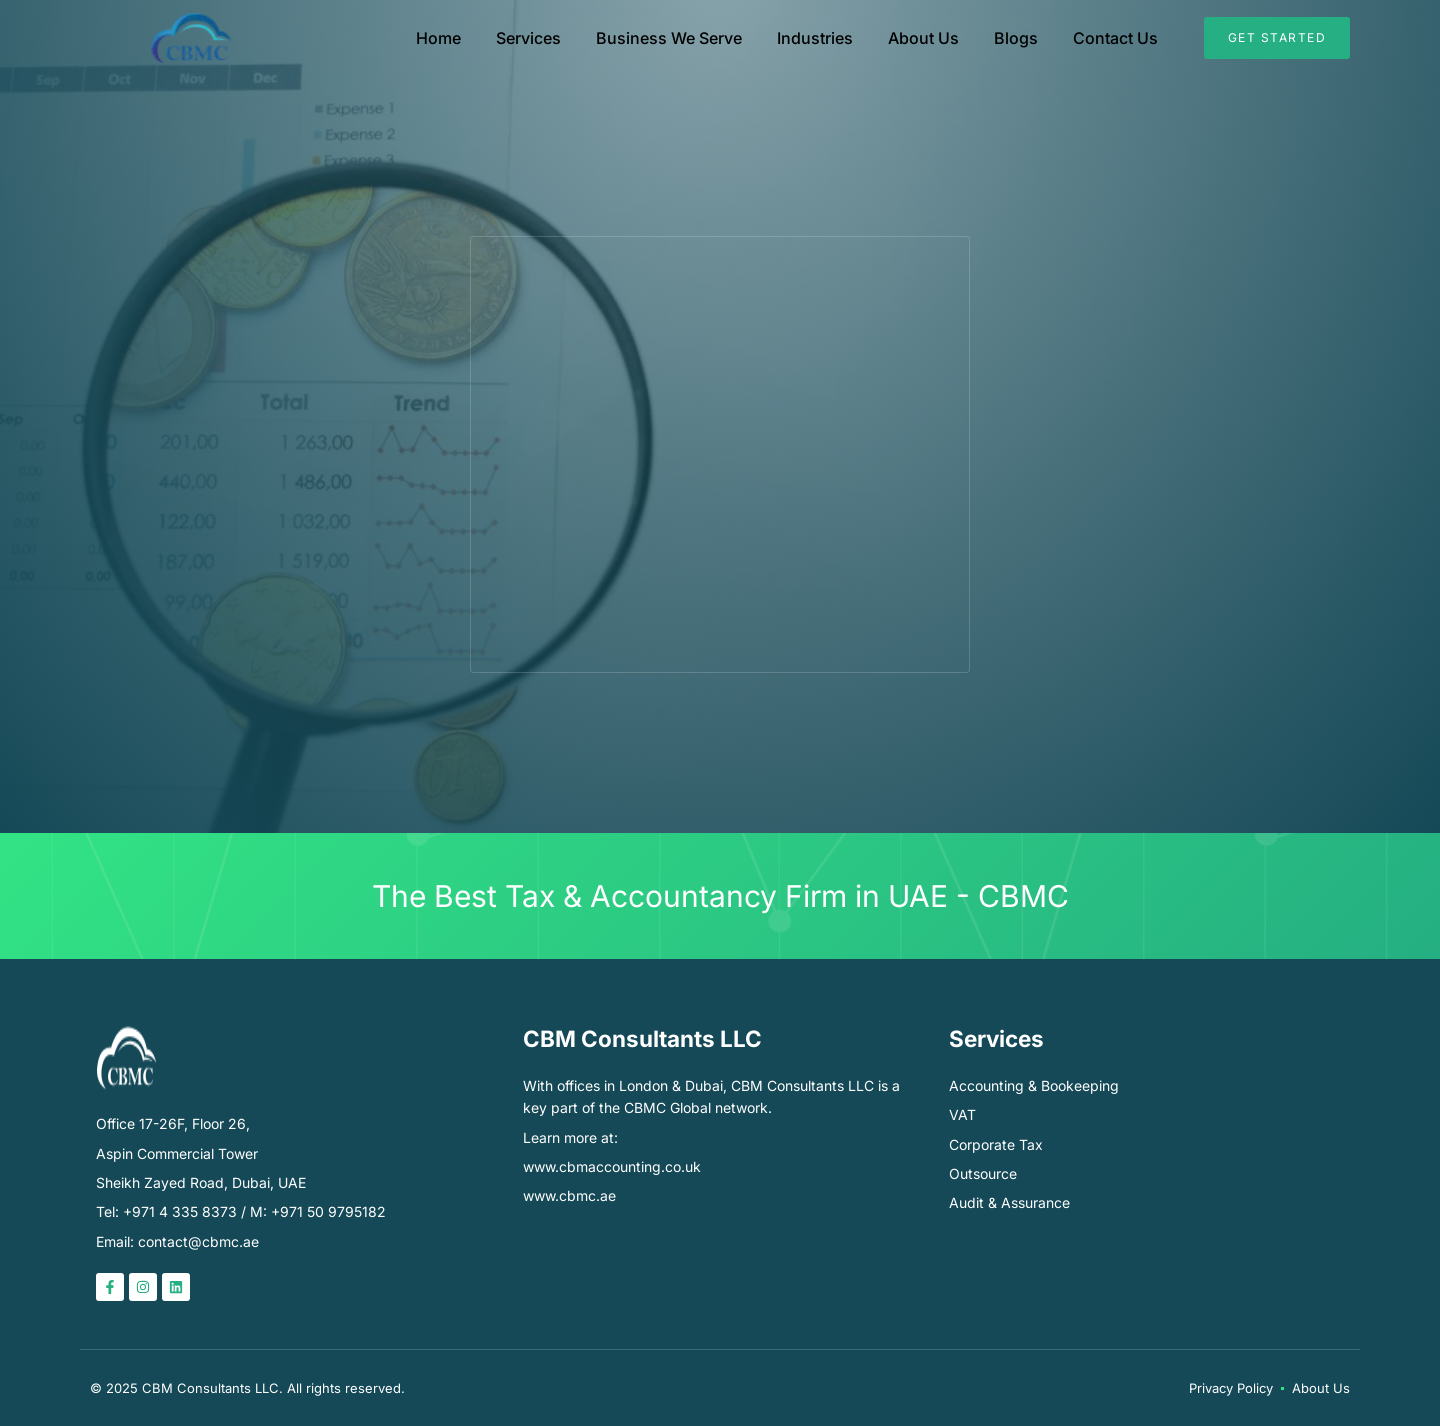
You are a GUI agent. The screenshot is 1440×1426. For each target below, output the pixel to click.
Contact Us (1115, 38)
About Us (923, 38)
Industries (815, 38)
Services (528, 38)
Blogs (1016, 38)
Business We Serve (669, 38)
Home (438, 38)
